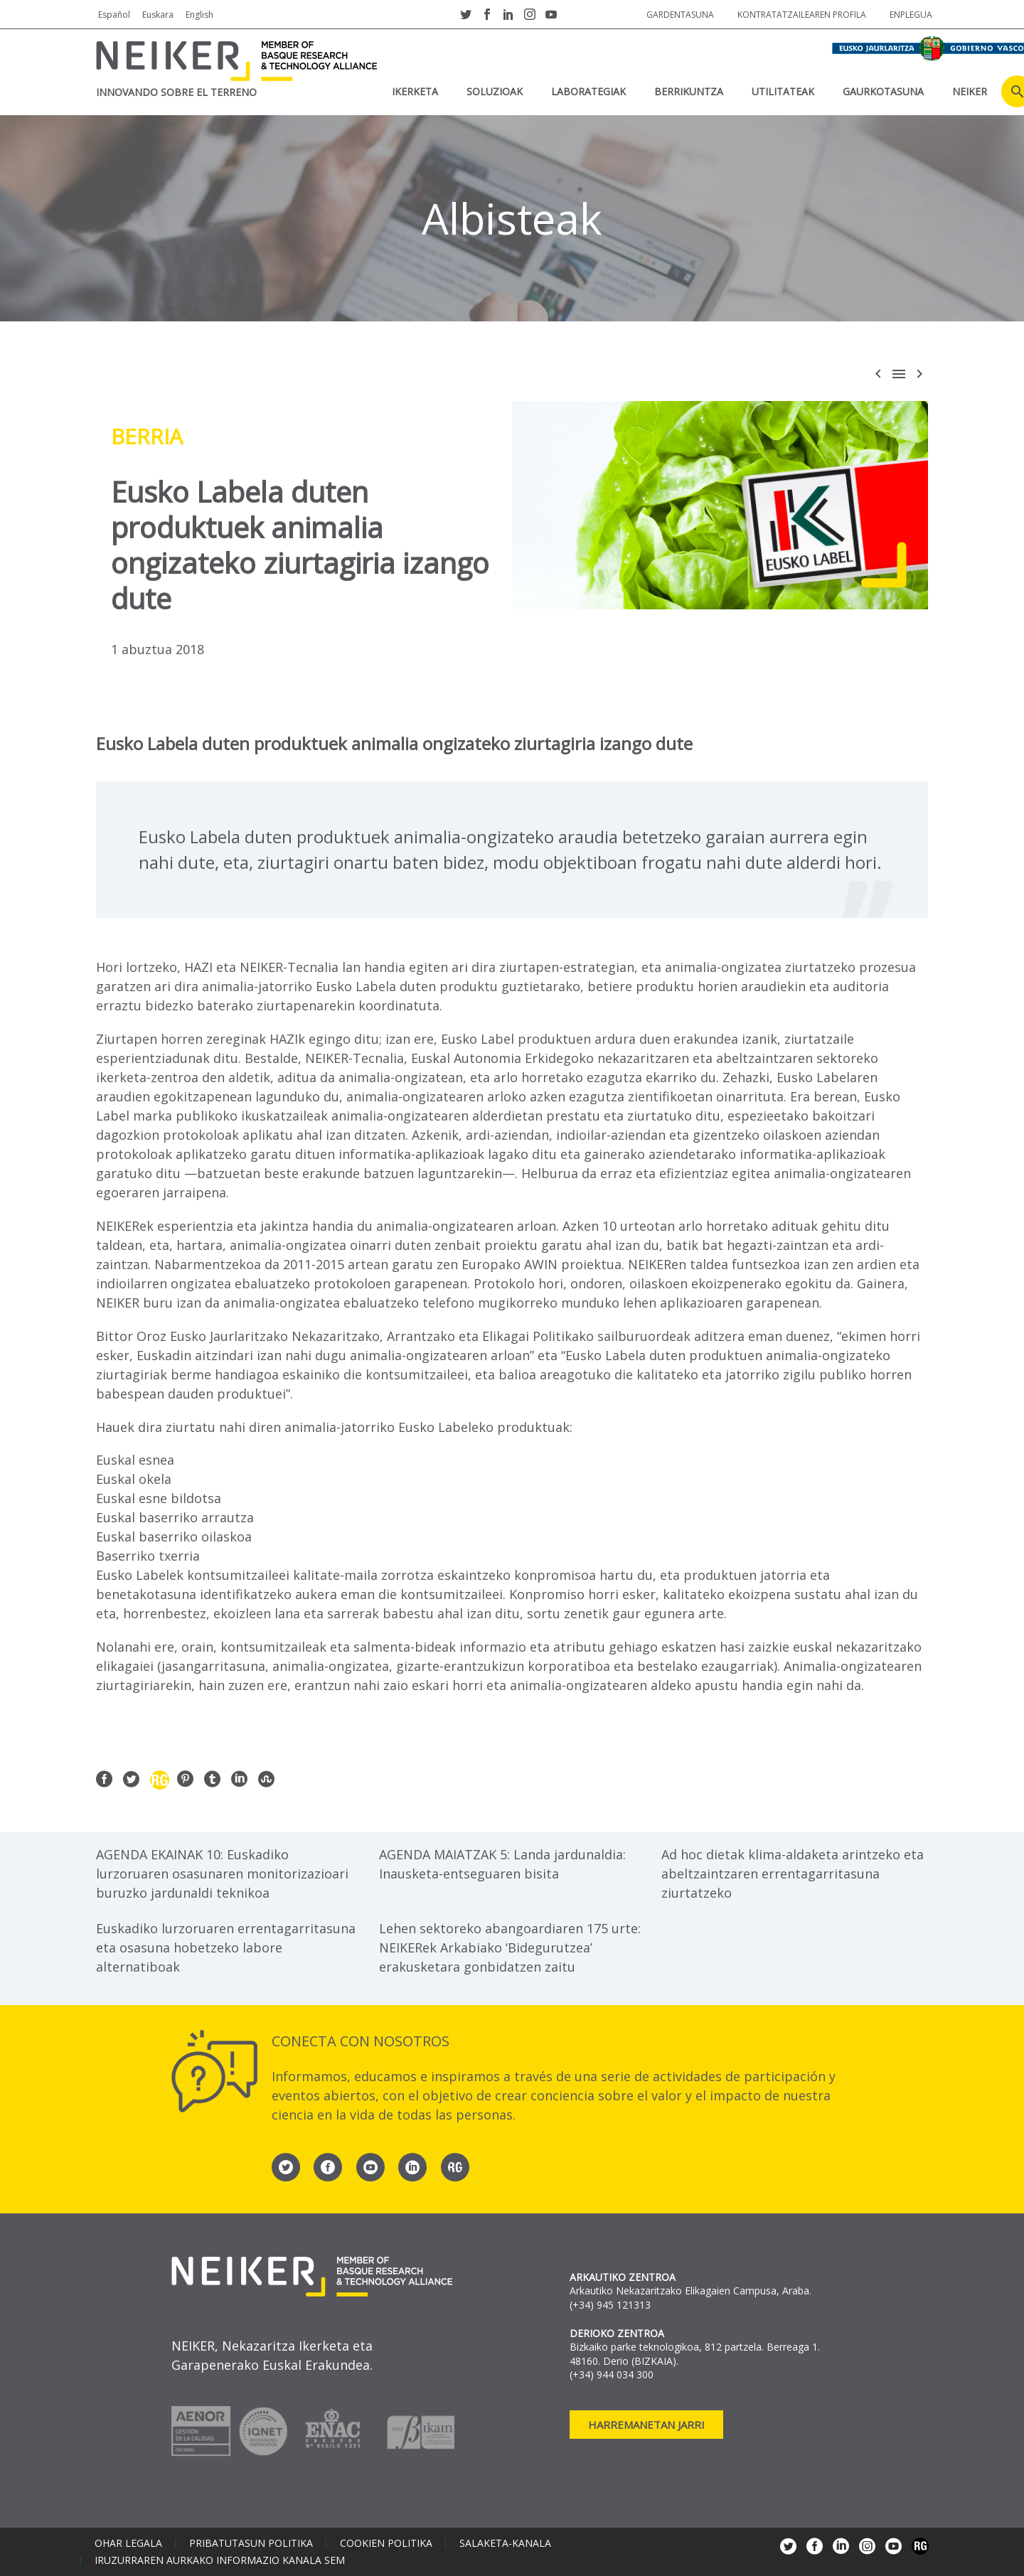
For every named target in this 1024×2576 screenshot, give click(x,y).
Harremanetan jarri (646, 2424)
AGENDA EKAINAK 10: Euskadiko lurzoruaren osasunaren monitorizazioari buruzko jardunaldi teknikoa (222, 1873)
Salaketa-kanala (505, 2543)
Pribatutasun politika (251, 2543)
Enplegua (911, 15)
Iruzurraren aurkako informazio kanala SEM (220, 2560)
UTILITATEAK (783, 91)
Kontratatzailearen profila (801, 15)
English (199, 15)
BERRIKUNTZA (688, 91)
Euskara (158, 15)
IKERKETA (415, 91)
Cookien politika (386, 2543)
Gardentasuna (680, 15)
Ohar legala (128, 2543)
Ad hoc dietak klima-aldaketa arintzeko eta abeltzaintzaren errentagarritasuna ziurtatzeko (792, 1873)
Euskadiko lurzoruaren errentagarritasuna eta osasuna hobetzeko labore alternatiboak (226, 1947)
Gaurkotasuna (883, 91)
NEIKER (969, 91)
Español (114, 15)
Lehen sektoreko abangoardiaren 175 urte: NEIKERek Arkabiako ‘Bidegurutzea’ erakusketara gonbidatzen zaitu (510, 1947)
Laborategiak (588, 91)
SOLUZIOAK (494, 91)
